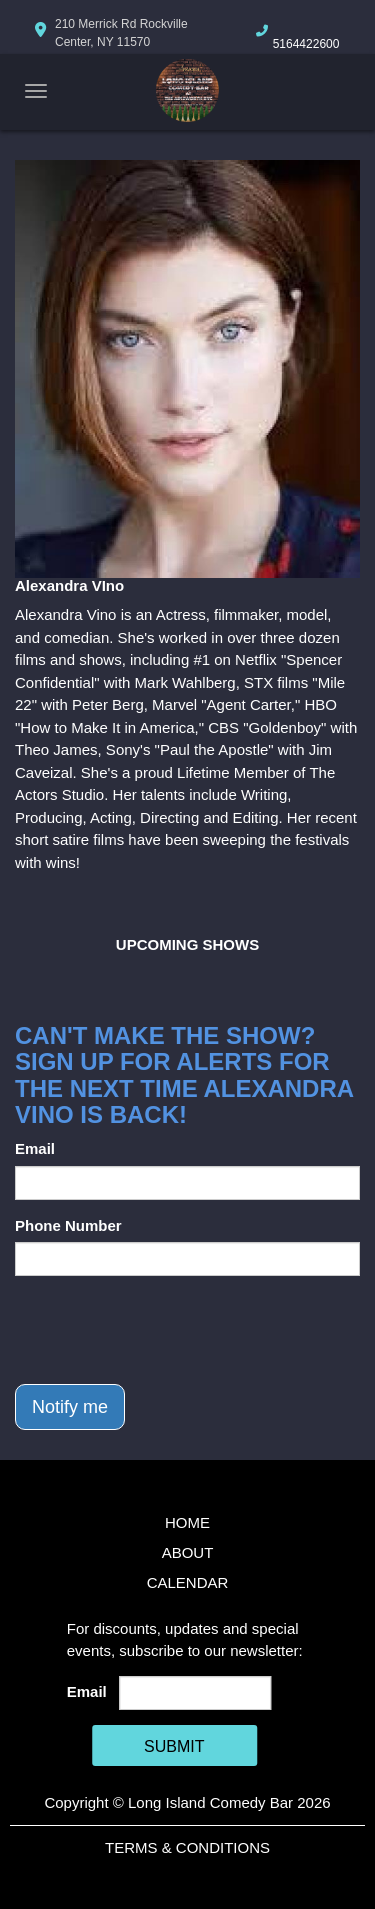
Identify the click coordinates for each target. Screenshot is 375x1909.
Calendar (188, 1582)
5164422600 (306, 44)
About (188, 1552)
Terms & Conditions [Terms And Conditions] (187, 1847)
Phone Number (68, 1225)
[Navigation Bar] (36, 91)
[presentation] (167, 1330)
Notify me (70, 1407)
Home (187, 1522)
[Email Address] (195, 1693)
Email (35, 1148)
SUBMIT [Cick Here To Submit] (174, 1746)
